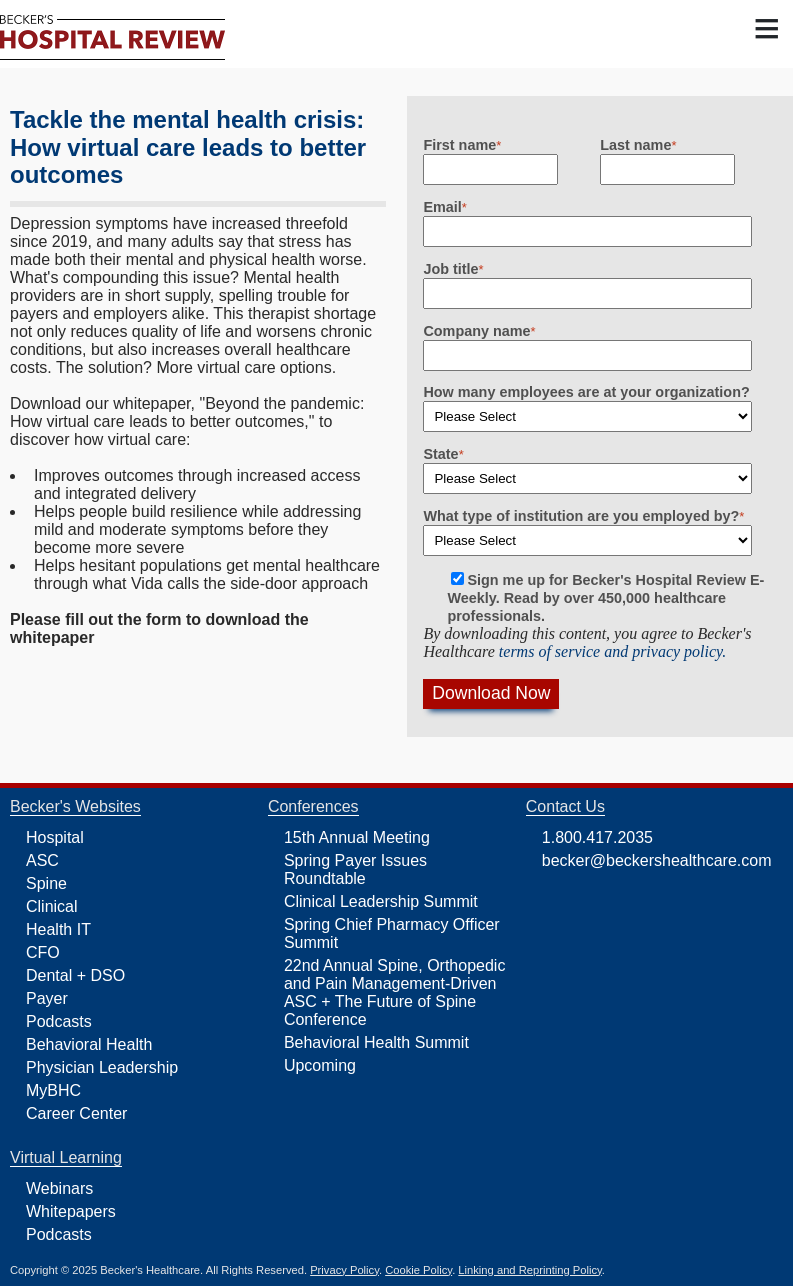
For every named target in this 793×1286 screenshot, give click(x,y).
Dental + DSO (75, 975)
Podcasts (59, 1021)
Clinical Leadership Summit (381, 901)
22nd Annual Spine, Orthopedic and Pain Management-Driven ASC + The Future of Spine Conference (395, 992)
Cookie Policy (418, 1270)
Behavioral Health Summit (376, 1042)
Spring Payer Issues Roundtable (355, 869)
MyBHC (53, 1090)
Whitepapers (71, 1211)
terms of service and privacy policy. (613, 651)
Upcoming (320, 1065)
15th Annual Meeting (357, 837)
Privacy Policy (344, 1270)
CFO (43, 952)
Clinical (52, 906)
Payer (47, 998)
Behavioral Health (89, 1044)
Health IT (58, 929)
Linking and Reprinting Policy (529, 1270)
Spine (46, 883)
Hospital (55, 837)
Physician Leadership (102, 1067)
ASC (42, 860)
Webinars (59, 1188)
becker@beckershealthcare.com (657, 860)
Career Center (76, 1113)
